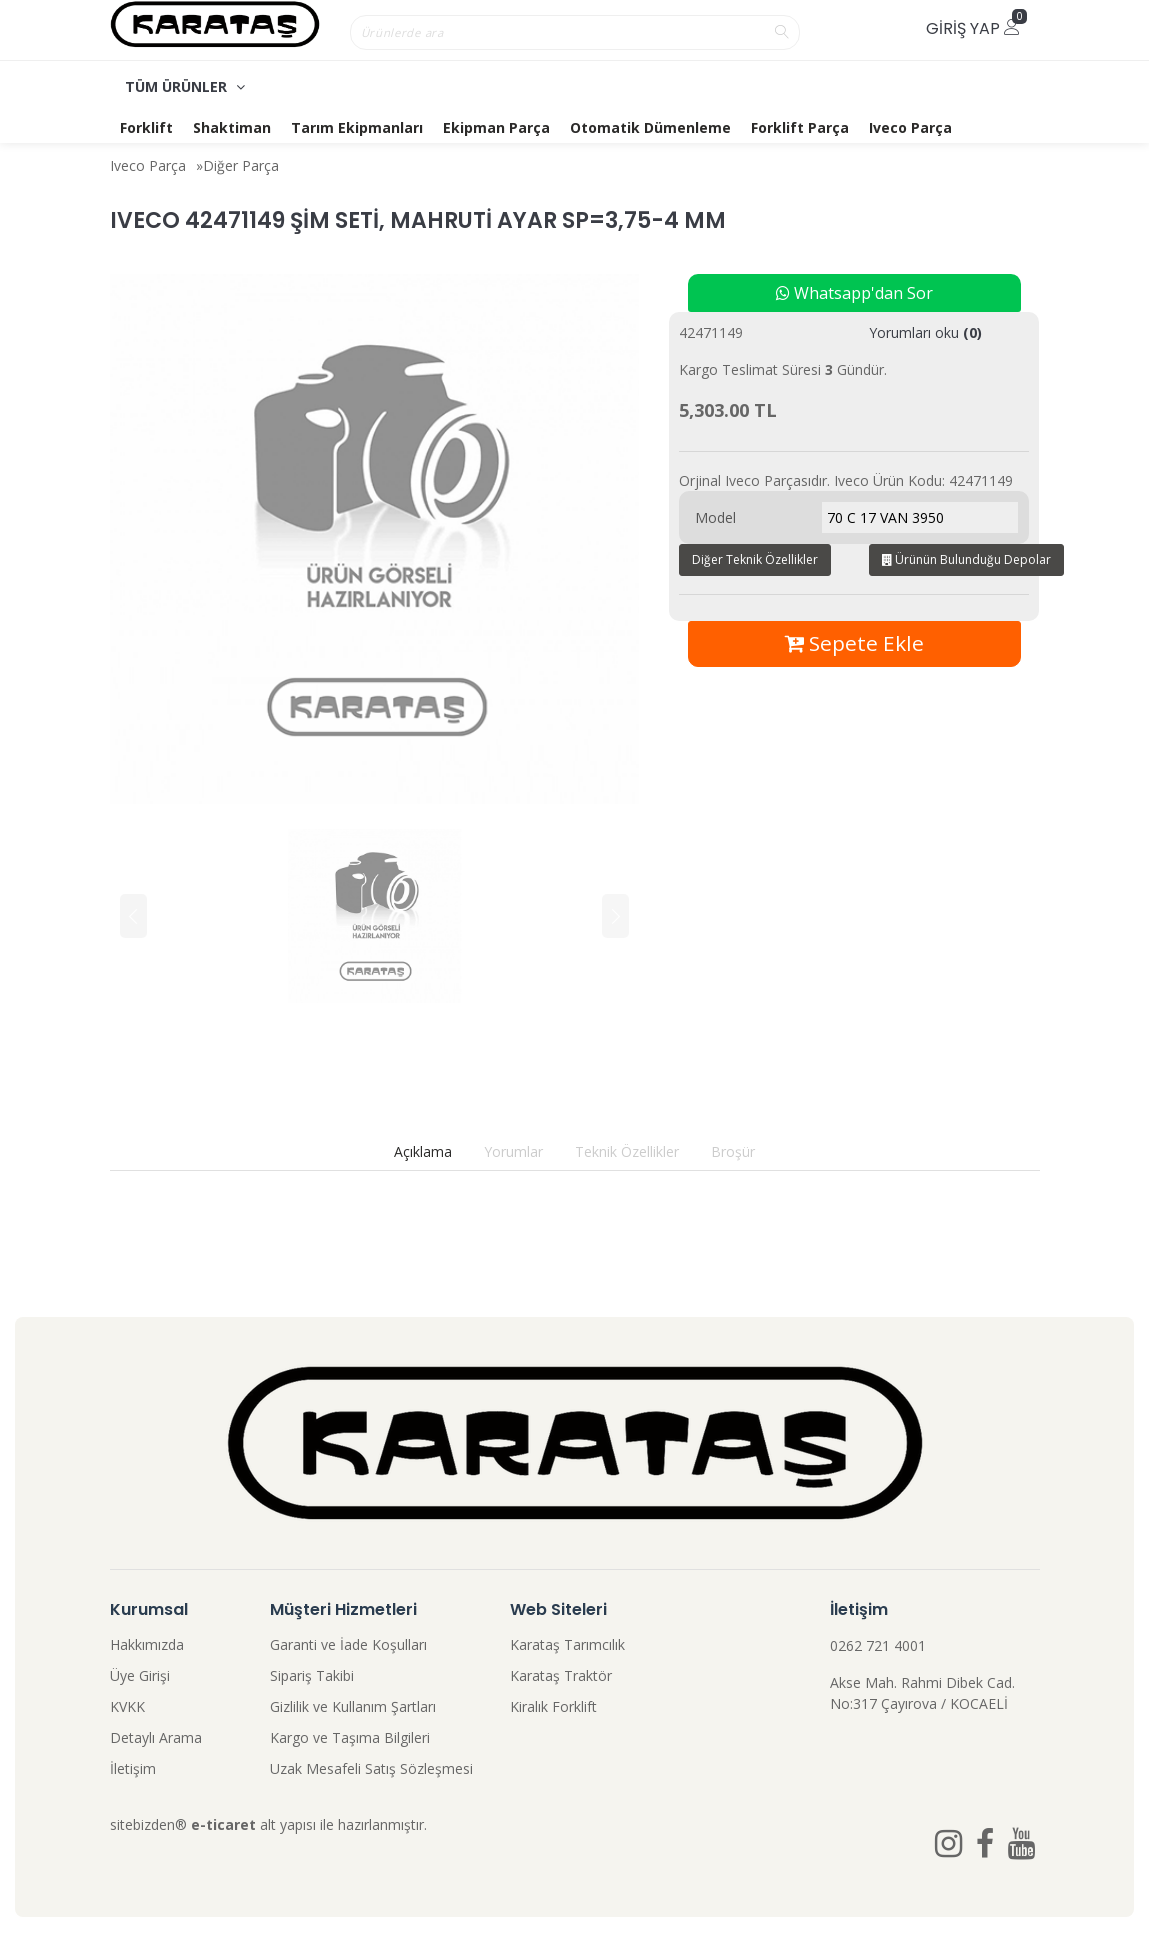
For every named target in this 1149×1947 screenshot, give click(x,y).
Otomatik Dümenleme (650, 127)
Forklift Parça (800, 127)
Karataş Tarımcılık (567, 1644)
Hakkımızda (147, 1644)
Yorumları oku (925, 332)
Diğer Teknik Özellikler (755, 559)
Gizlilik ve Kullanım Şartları (353, 1706)
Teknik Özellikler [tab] (627, 1151)
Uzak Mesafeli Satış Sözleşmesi (371, 1768)
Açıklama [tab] (423, 1151)
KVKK (127, 1706)
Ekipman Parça (496, 127)
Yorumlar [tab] (513, 1151)
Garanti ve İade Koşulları (348, 1644)
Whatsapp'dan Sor (854, 293)
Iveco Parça (910, 127)
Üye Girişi (140, 1675)
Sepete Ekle (854, 643)
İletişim (133, 1768)
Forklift (146, 127)
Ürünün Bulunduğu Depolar (966, 559)
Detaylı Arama (156, 1737)
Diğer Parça (241, 165)
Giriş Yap (973, 28)
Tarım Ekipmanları (357, 127)
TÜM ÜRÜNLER (185, 86)
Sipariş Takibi (312, 1675)
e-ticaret (223, 1824)
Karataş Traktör (561, 1675)
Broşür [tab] (733, 1151)
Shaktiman (232, 127)
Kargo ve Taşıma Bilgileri (350, 1737)
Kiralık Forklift (553, 1706)
